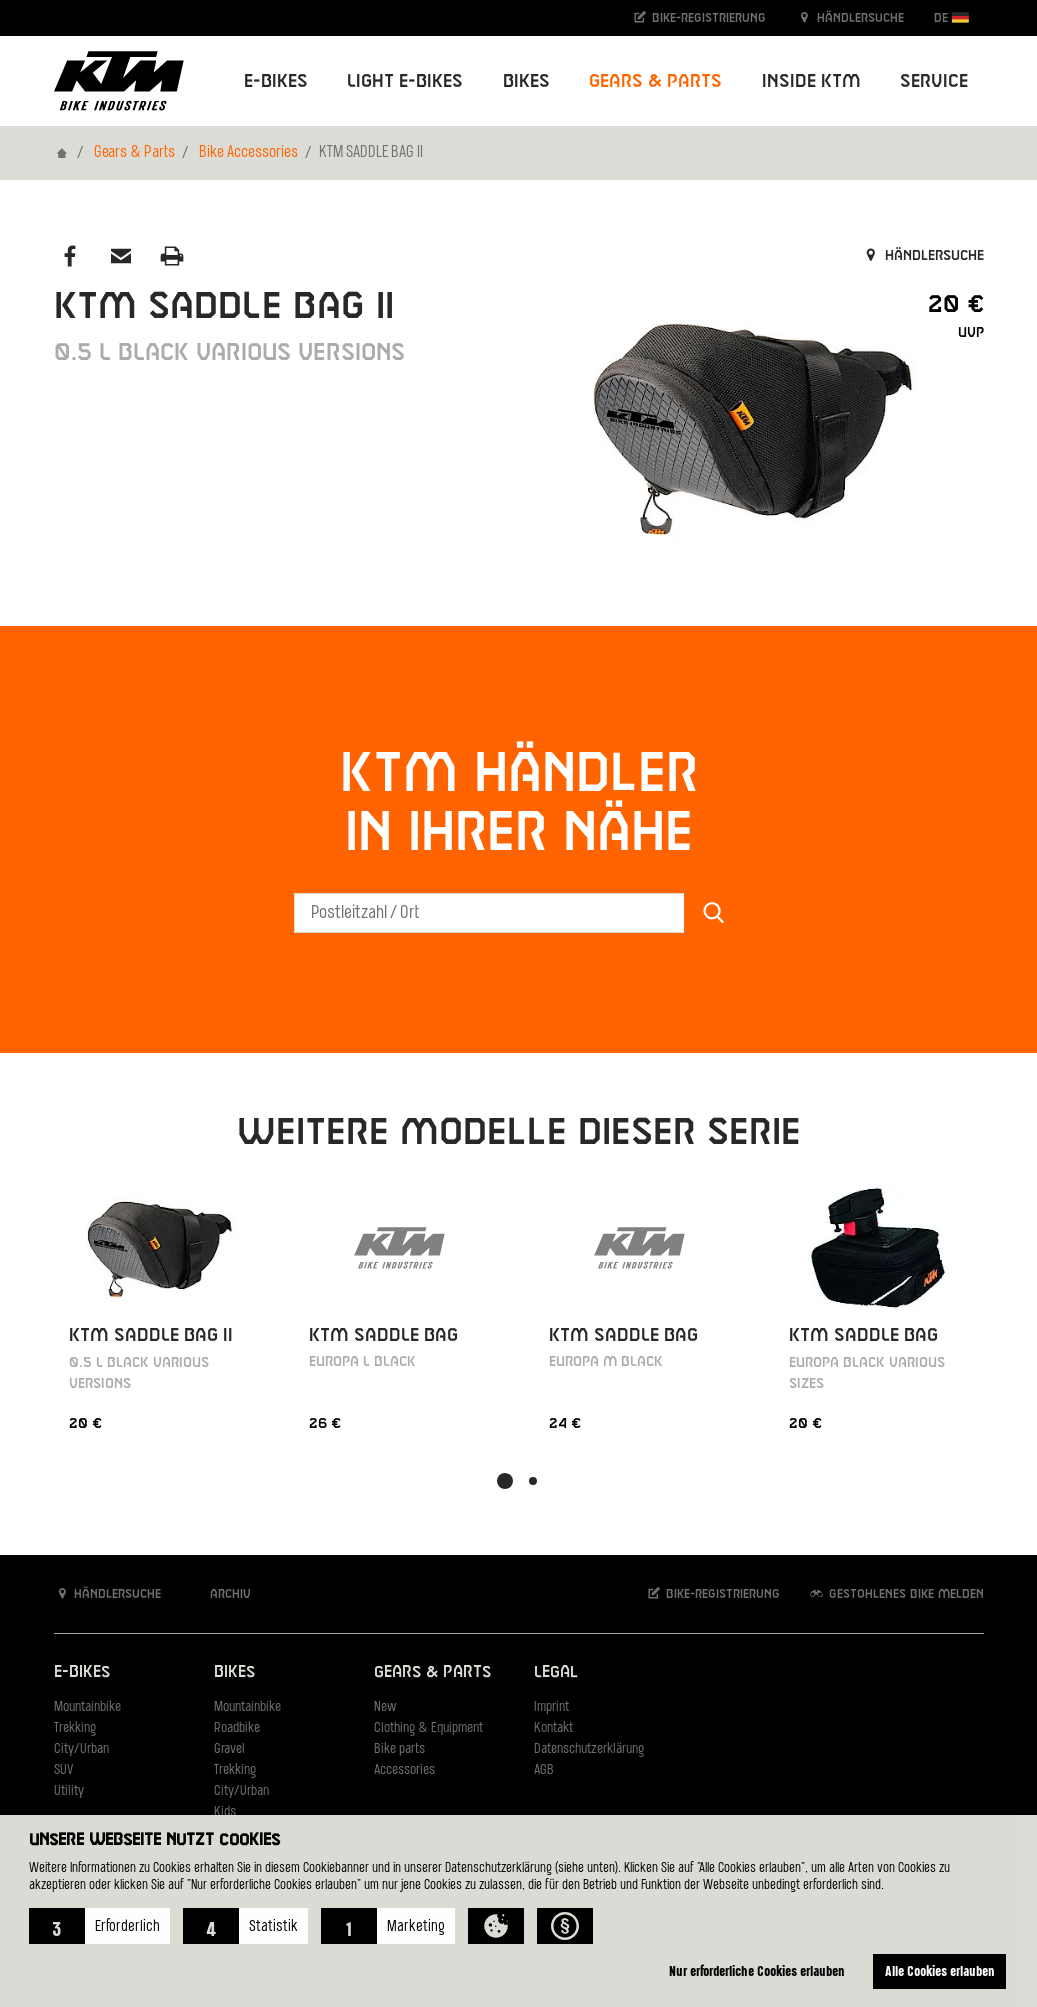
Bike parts (399, 1749)
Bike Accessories (248, 153)
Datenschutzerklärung (589, 1749)
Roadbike (237, 1728)
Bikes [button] (526, 81)
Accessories (404, 1770)
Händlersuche (850, 17)
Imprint (551, 1707)
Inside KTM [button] (811, 81)
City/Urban (81, 1749)
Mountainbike (87, 1707)
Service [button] (934, 81)
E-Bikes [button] (276, 81)
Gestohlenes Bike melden (896, 1593)
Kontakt (553, 1728)
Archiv (220, 1593)
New (385, 1707)
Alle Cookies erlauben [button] (940, 1970)
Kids (225, 1812)
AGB (544, 1770)
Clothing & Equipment (428, 1728)
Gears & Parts (134, 153)
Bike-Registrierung (698, 17)
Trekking (75, 1728)
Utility (69, 1791)
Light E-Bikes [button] (405, 81)
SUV (63, 1770)
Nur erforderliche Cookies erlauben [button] (757, 1970)
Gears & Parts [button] (655, 81)
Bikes (234, 1672)
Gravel (229, 1749)
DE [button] (951, 17)
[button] (99, 1926)
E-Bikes (82, 1672)
